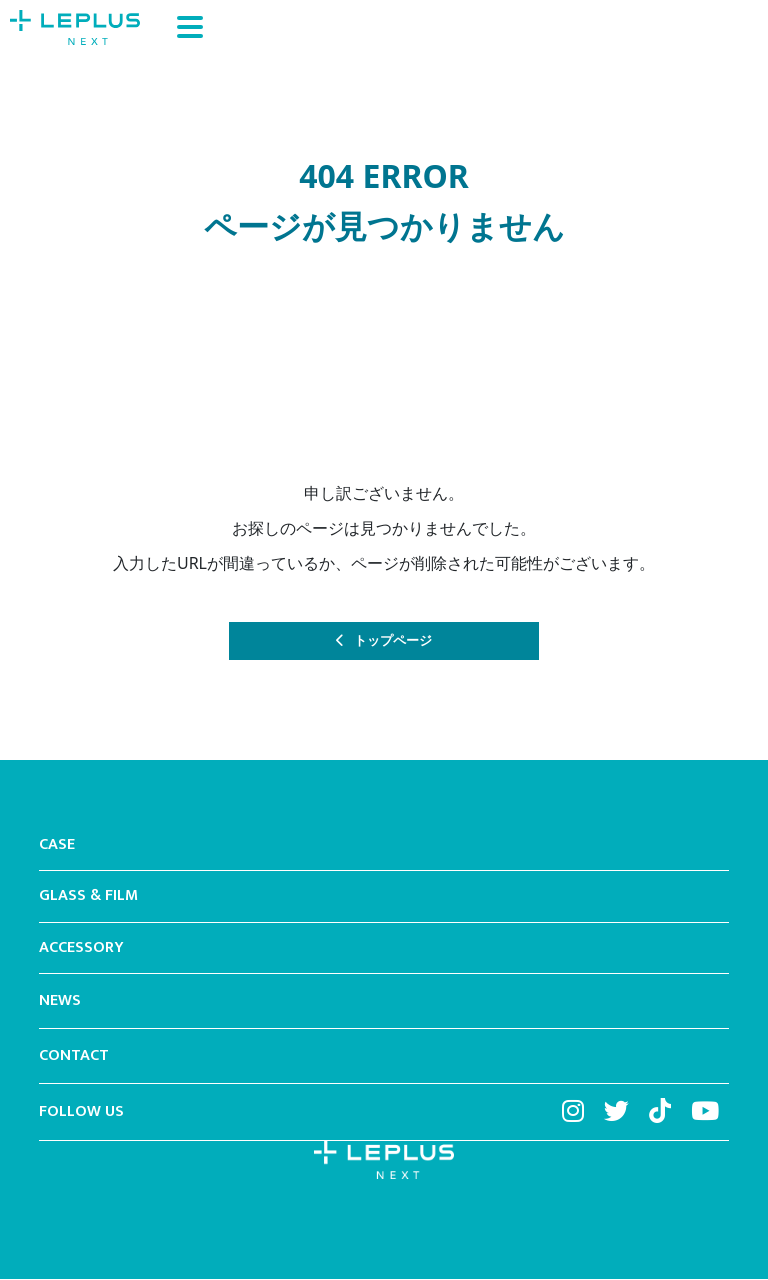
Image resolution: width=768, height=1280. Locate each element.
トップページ (394, 641)
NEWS (60, 1002)
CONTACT (74, 1057)
